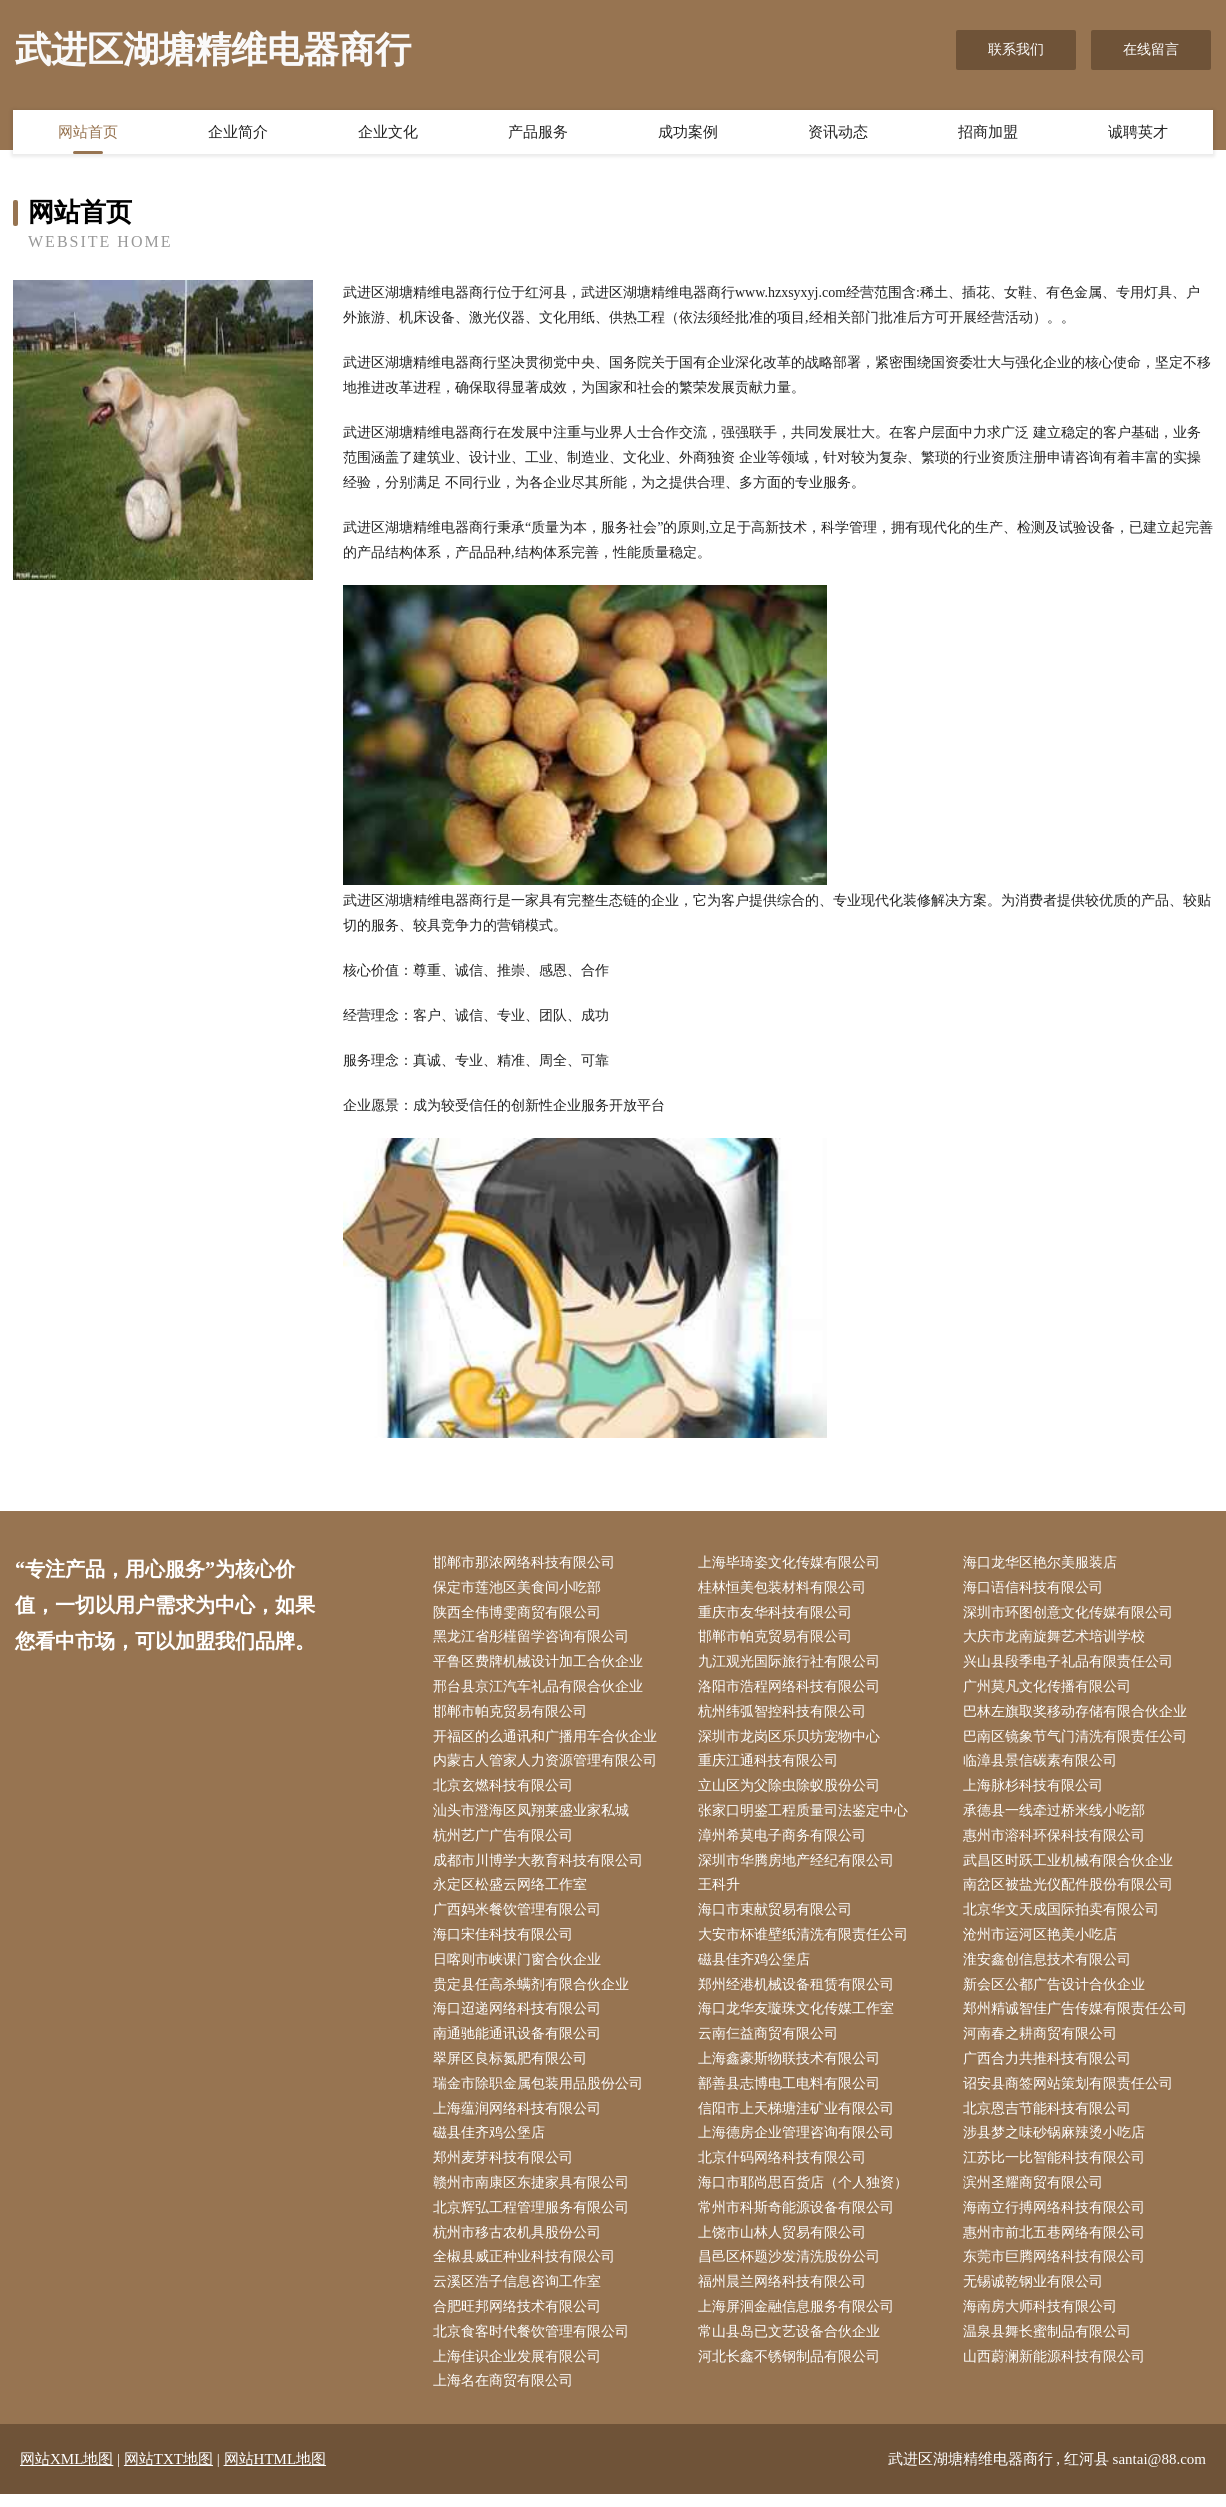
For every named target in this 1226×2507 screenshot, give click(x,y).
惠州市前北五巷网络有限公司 (1057, 2243)
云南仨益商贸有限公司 (770, 2042)
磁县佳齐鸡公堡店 (756, 1966)
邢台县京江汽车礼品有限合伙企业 (540, 1689)
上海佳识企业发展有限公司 (519, 2369)
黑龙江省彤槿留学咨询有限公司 (533, 1639)
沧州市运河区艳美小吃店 (1043, 1941)
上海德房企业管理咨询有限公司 (798, 2142)
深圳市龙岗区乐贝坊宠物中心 (791, 1739)
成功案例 (688, 133)
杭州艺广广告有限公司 (505, 1840)
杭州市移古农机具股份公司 (519, 2243)
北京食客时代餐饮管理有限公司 (533, 2344)
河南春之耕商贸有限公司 (1043, 2042)
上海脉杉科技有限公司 (1036, 1790)
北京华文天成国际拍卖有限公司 (1064, 1916)
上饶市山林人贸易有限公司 (784, 2243)
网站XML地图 (66, 2472)
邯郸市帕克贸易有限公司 (777, 1639)
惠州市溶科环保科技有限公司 (1057, 1840)
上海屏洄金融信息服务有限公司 (798, 2319)
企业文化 (388, 133)
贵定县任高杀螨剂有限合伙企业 (533, 1991)
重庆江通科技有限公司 (770, 1765)
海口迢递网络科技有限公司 (519, 2016)
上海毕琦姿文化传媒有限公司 (791, 1563)
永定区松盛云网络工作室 (512, 1890)
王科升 (721, 1890)
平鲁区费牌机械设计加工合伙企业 (540, 1664)
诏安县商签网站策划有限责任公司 (1071, 2092)
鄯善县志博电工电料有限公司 (791, 2092)
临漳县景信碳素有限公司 (1043, 1765)
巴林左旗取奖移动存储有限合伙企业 (1078, 1714)
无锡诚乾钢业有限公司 (1036, 2293)
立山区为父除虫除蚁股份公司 (791, 1790)
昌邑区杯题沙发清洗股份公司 (791, 2268)
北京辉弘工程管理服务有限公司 (533, 2218)
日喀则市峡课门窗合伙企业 (519, 1966)
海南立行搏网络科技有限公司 (1057, 2218)
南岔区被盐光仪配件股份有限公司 (1071, 1890)
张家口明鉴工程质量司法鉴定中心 (805, 1815)
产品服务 (538, 133)
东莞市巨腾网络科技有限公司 (1057, 2268)
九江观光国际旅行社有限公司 (791, 1664)
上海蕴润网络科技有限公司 (519, 2117)
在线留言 (1151, 49)
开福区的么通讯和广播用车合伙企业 (547, 1739)
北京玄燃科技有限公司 (505, 1790)
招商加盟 (988, 133)
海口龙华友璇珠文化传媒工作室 (798, 2016)
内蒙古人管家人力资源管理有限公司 (547, 1765)
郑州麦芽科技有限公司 (505, 2168)
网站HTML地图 (275, 2472)
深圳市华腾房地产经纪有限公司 (798, 1865)
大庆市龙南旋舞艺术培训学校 (1057, 1639)
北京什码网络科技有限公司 (784, 2168)
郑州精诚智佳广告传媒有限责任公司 (1078, 2016)
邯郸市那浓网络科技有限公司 (526, 1563)
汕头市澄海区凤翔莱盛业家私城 (533, 1815)
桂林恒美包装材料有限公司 (784, 1588)
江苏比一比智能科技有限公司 (1057, 2168)
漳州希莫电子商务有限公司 (784, 1840)
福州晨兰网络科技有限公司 (784, 2293)
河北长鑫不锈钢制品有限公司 (791, 2369)
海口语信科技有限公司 (1036, 1588)
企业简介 (238, 133)
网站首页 (88, 133)
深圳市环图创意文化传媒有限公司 (1071, 1613)
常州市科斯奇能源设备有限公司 (798, 2218)
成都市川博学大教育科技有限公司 (540, 1865)
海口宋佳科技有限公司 (505, 1941)
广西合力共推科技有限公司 (1050, 2067)
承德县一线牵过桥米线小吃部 (1057, 1815)
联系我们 (1016, 49)
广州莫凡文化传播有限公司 (1050, 1689)
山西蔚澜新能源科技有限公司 (1057, 2369)
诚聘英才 (1138, 133)
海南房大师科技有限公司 (1043, 2319)
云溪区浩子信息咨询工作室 (519, 2293)
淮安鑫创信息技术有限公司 (1050, 1966)
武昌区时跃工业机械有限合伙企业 (1071, 1865)
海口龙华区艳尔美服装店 (1043, 1563)
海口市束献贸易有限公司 (777, 1916)
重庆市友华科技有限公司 (777, 1613)
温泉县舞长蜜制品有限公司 (1050, 2344)
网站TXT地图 (168, 2472)
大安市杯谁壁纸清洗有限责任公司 (805, 1941)
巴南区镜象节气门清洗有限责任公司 (1078, 1739)
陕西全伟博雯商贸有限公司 (519, 1613)
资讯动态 (838, 133)
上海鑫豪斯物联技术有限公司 (791, 2067)
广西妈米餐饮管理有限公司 (519, 1916)
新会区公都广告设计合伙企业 (1057, 1991)
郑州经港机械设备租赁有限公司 (798, 1991)
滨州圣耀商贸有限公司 (1036, 2193)
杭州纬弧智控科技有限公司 (784, 1714)
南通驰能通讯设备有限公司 (519, 2042)
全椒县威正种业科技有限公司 (526, 2268)
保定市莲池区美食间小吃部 (519, 1588)
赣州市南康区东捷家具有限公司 (533, 2193)
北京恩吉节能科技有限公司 (1050, 2117)
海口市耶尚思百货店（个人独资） (805, 2193)
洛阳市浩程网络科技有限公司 (791, 1689)
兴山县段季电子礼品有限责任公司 (1071, 1664)
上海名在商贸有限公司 (505, 2394)
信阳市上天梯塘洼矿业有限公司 (798, 2117)
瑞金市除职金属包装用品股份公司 (540, 2092)
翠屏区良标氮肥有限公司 (512, 2067)
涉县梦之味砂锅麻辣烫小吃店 (1057, 2142)
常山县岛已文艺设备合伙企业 (791, 2344)
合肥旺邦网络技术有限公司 (519, 2319)
